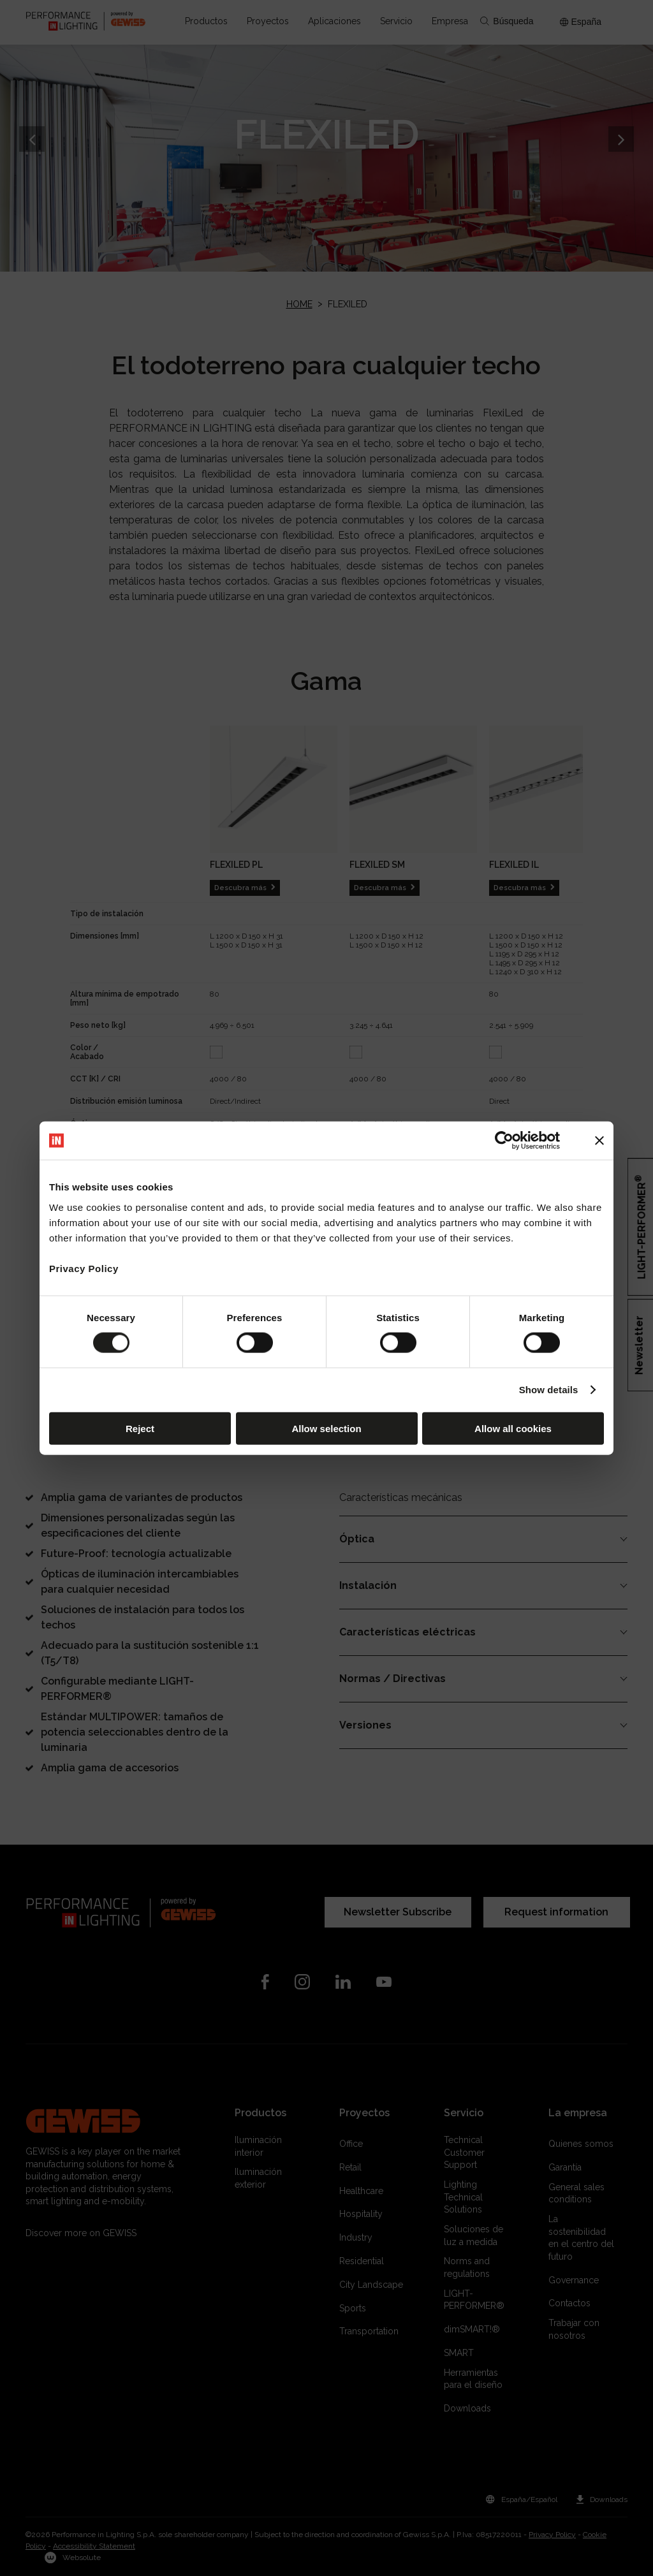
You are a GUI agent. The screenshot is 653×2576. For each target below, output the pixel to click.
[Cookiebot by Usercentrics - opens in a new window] (504, 1140)
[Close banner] (599, 1140)
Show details (548, 1389)
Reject (140, 1428)
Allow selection (326, 1428)
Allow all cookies (513, 1428)
